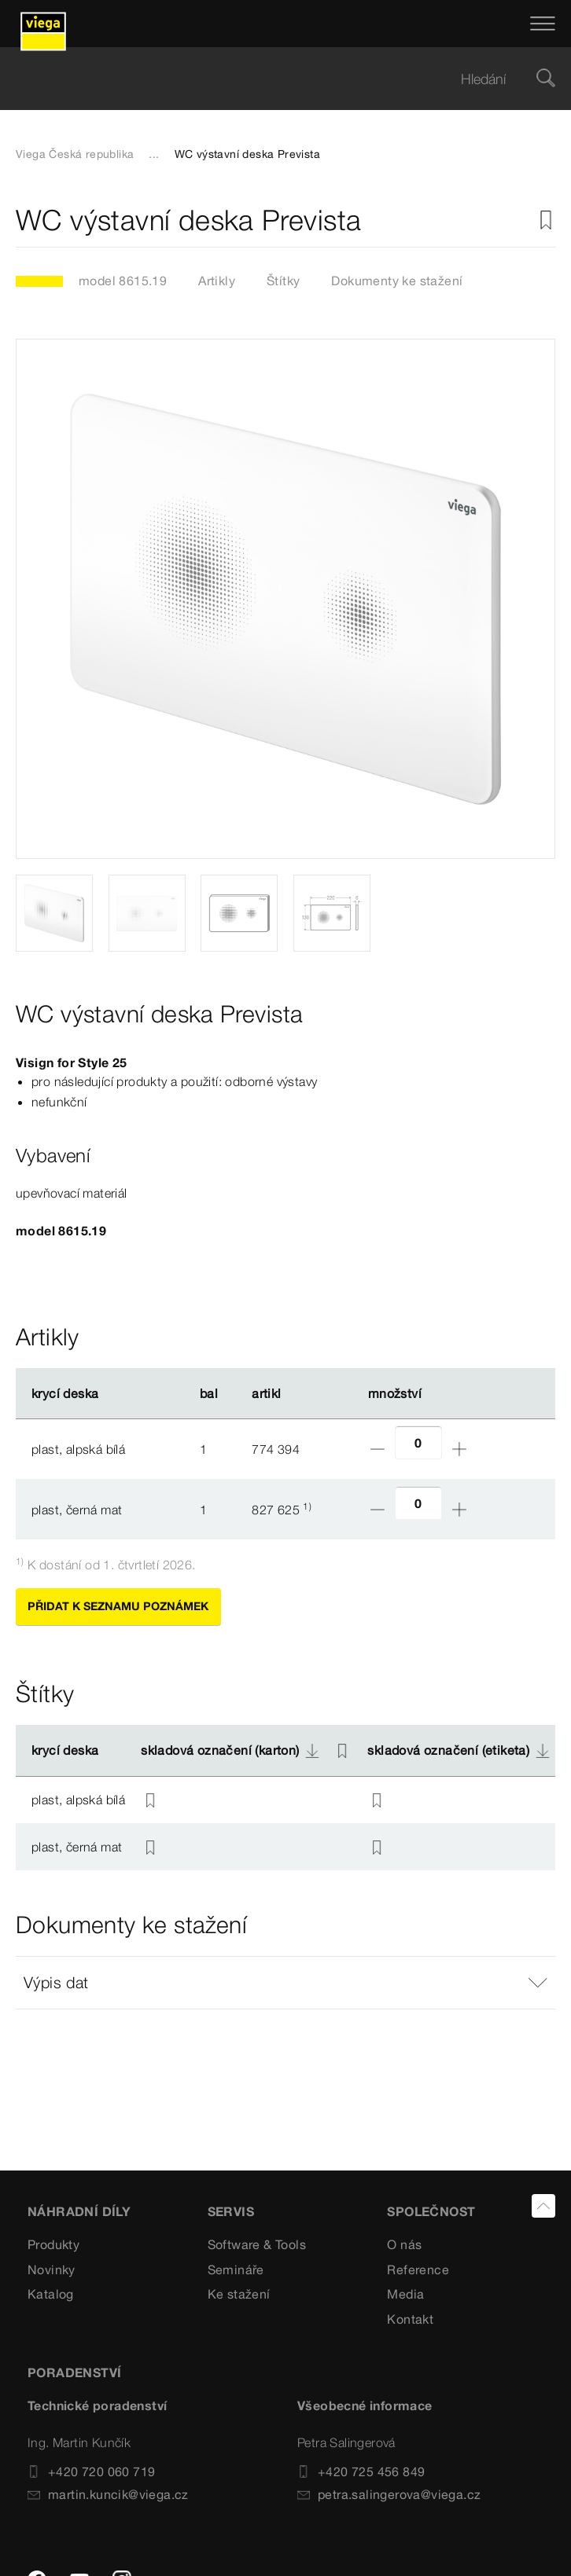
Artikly (216, 280)
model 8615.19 (123, 280)
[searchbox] (272, 79)
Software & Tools (257, 2244)
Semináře (236, 2269)
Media (405, 2294)
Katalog (51, 2294)
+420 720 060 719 (91, 2471)
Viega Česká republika (75, 154)
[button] (285, 1983)
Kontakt (410, 2319)
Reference (418, 2269)
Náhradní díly (79, 2211)
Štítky (283, 280)
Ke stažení (239, 2294)
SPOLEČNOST (431, 2211)
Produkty (53, 2244)
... (154, 154)
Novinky (52, 2269)
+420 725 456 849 (361, 2471)
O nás (404, 2244)
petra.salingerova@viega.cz (389, 2494)
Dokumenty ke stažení (396, 280)
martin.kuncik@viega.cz (108, 2494)
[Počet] (418, 1442)
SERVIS (231, 2211)
